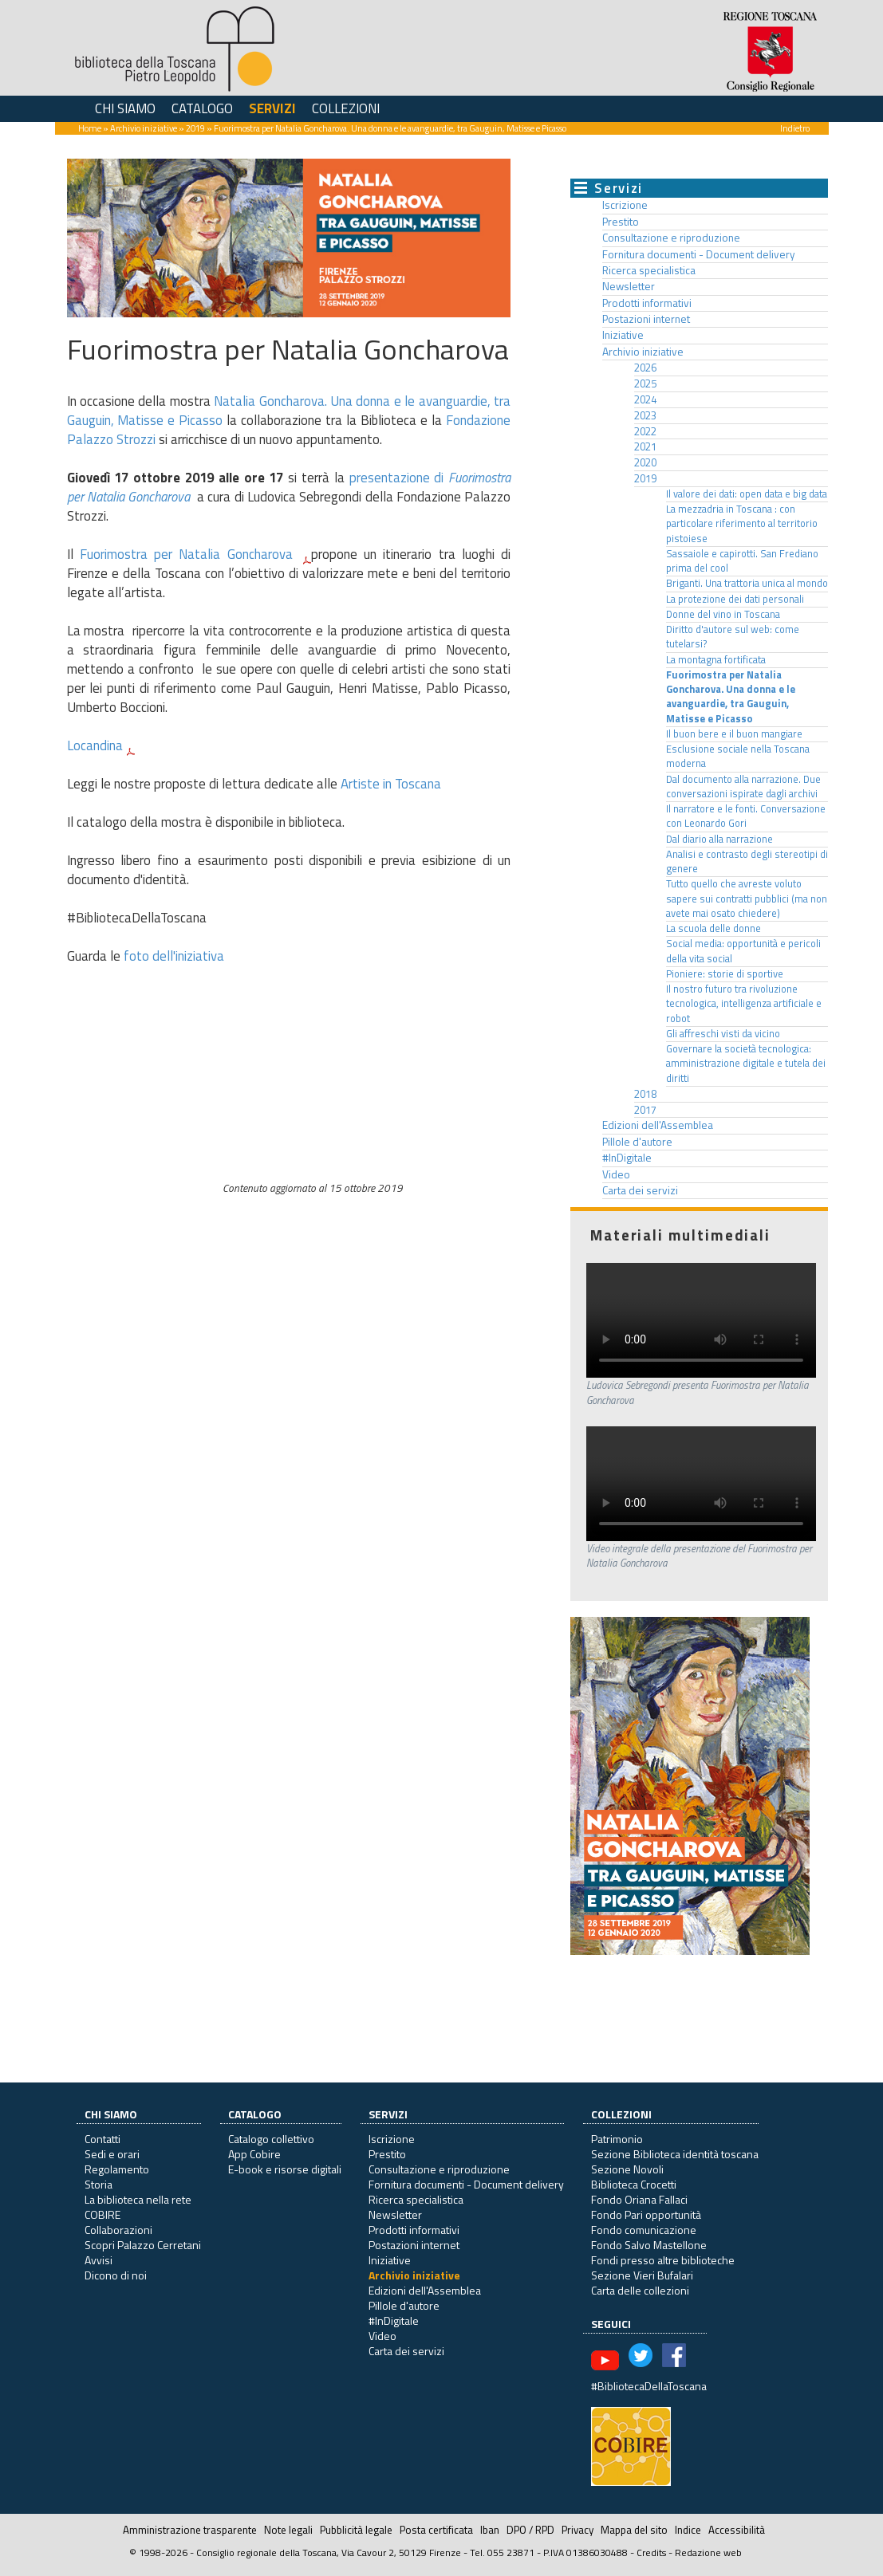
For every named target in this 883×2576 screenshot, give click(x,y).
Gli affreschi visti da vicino (723, 1033)
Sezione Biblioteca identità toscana (675, 2153)
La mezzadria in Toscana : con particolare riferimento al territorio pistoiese (742, 523)
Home (89, 128)
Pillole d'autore (637, 1142)
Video (616, 1174)
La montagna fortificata (716, 659)
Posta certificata (436, 2530)
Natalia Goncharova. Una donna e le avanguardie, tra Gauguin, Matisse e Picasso (289, 411)
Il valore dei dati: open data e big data (746, 493)
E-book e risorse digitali (284, 2169)
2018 (645, 1094)
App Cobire (254, 2153)
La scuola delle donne (713, 928)
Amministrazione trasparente (190, 2530)
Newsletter (628, 286)
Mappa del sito (634, 2530)
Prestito (620, 222)
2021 (645, 446)
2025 (645, 383)
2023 (645, 415)
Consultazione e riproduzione (671, 238)
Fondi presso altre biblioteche (663, 2260)
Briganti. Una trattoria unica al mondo (747, 583)
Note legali (288, 2530)
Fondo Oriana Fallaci (639, 2199)
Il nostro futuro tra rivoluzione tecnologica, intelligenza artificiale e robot (744, 1003)
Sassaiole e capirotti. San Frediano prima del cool (742, 561)
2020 (645, 462)
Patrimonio (617, 2138)
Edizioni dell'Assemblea (657, 1125)
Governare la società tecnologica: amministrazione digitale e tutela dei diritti (746, 1063)
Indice (688, 2530)
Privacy (577, 2530)
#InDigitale (627, 1158)
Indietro (795, 128)
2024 (645, 399)
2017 (645, 1110)
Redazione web (708, 2552)
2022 (645, 431)
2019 (195, 128)
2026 (645, 368)
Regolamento (117, 2169)
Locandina (95, 745)
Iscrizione (625, 205)
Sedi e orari (112, 2153)
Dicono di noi (116, 2275)
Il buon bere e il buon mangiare (734, 733)
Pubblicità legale (356, 2530)
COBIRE (102, 2214)
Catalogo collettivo (271, 2138)
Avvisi (98, 2260)
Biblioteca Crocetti (633, 2184)
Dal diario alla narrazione (719, 839)
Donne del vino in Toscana (723, 614)
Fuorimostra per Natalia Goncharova (189, 554)
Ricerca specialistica (649, 270)
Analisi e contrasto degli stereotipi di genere (747, 861)
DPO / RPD (530, 2530)
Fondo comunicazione (643, 2229)
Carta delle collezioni (640, 2290)
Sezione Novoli (627, 2169)
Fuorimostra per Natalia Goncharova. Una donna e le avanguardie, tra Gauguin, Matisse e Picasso (730, 696)
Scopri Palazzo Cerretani (143, 2244)
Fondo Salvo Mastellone (649, 2244)
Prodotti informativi (647, 303)
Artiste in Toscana (391, 783)
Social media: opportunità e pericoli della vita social (743, 951)
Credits (651, 2552)
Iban (489, 2530)
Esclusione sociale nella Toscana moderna (738, 756)
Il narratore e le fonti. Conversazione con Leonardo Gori (746, 816)
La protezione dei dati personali (735, 599)
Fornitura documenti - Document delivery (698, 254)
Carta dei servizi (640, 1190)
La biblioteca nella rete (138, 2199)
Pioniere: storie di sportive (724, 973)
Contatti (102, 2138)
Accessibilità (736, 2530)
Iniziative (623, 335)
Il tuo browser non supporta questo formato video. (701, 1320)
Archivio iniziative (143, 128)
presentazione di (399, 477)
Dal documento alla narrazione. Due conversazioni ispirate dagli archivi (743, 786)
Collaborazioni (118, 2229)
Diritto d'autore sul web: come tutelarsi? (732, 636)
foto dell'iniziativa (174, 956)
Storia (98, 2184)
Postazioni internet (646, 319)
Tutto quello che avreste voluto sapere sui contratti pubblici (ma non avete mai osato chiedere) (746, 898)
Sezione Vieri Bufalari (642, 2275)
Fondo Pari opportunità (646, 2214)
